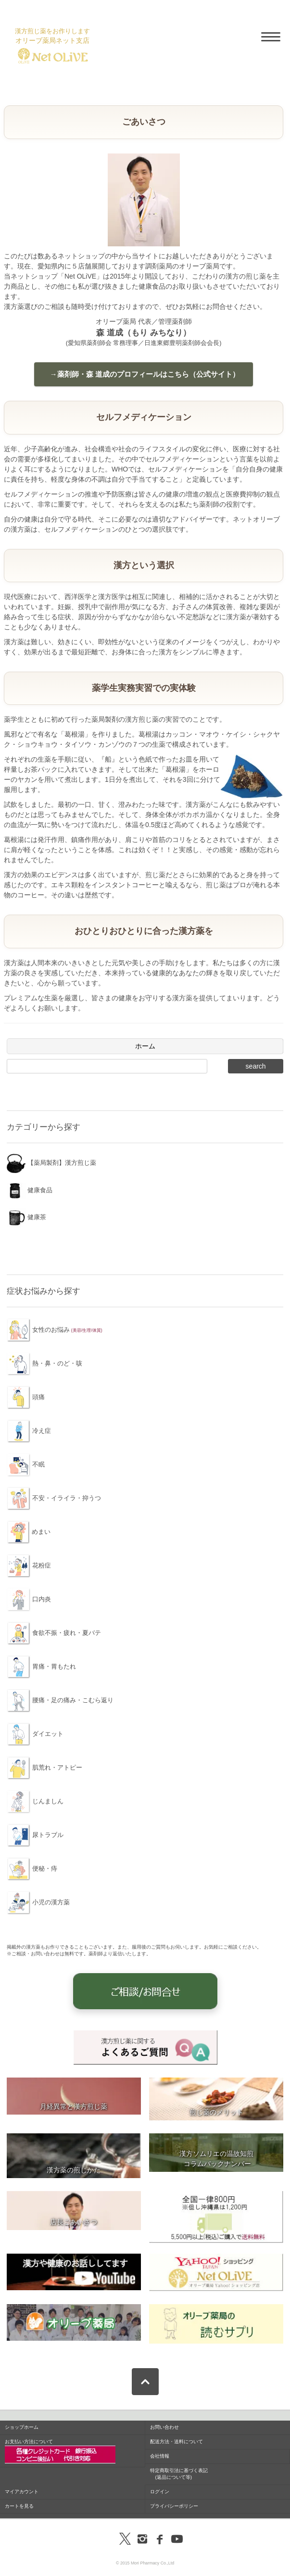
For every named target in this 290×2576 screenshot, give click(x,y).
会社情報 (159, 2456)
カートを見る (19, 2506)
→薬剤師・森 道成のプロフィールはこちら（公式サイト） (143, 374)
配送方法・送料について (176, 2441)
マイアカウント (21, 2491)
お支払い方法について (60, 2451)
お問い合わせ (164, 2427)
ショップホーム (21, 2427)
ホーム (145, 1046)
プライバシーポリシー (174, 2506)
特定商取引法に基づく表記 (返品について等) (179, 2474)
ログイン (159, 2491)
